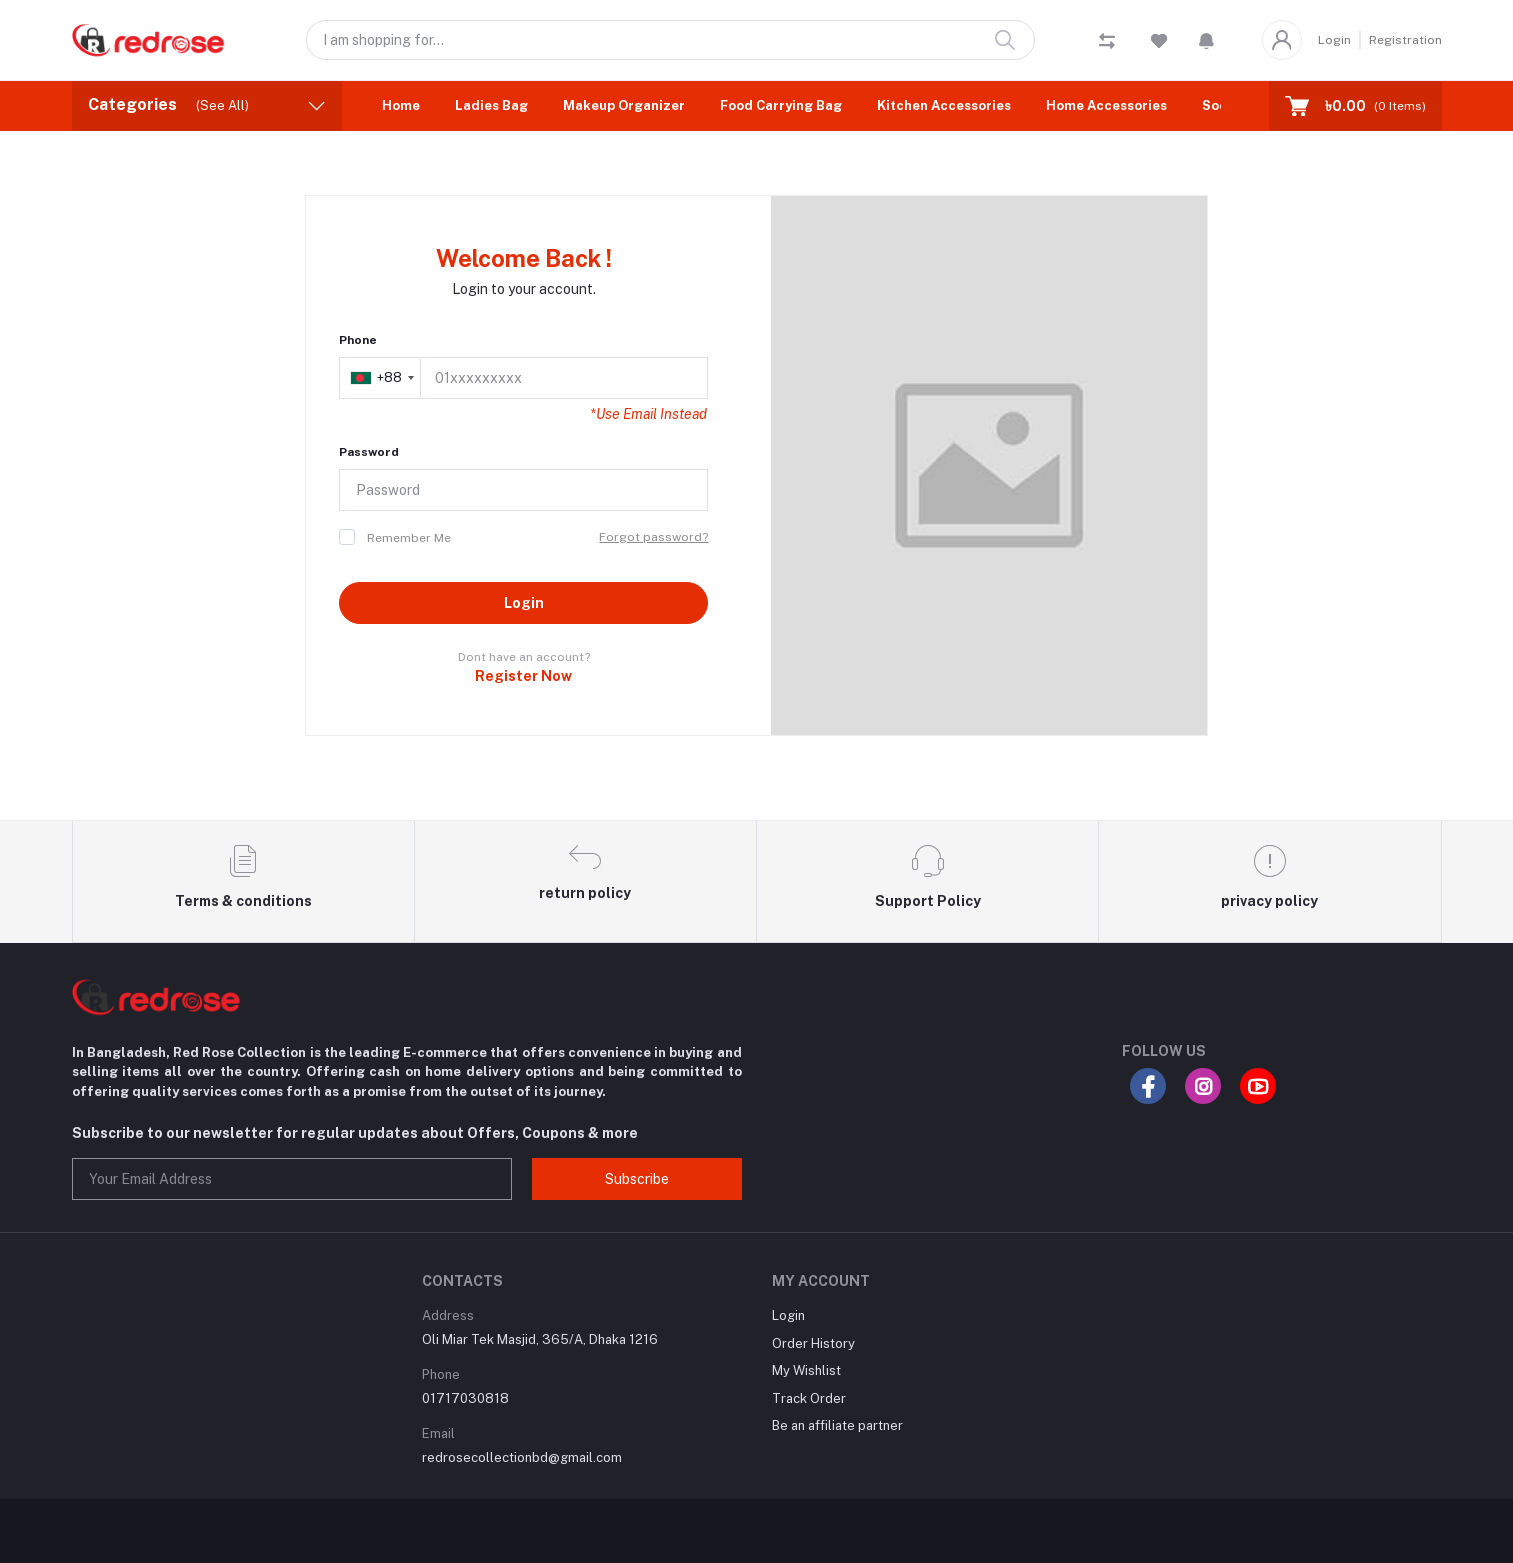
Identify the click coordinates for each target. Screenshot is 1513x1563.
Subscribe (637, 1179)
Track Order (809, 1398)
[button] (1206, 40)
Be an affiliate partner (837, 1425)
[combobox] (382, 378)
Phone (358, 340)
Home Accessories (1106, 105)
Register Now (523, 676)
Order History (813, 1343)
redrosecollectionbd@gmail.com (522, 1457)
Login (1334, 40)
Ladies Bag (491, 105)
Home (401, 105)
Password (369, 452)
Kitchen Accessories (944, 105)
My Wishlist (806, 1370)
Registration (1405, 40)
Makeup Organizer (624, 105)
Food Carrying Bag (781, 105)
